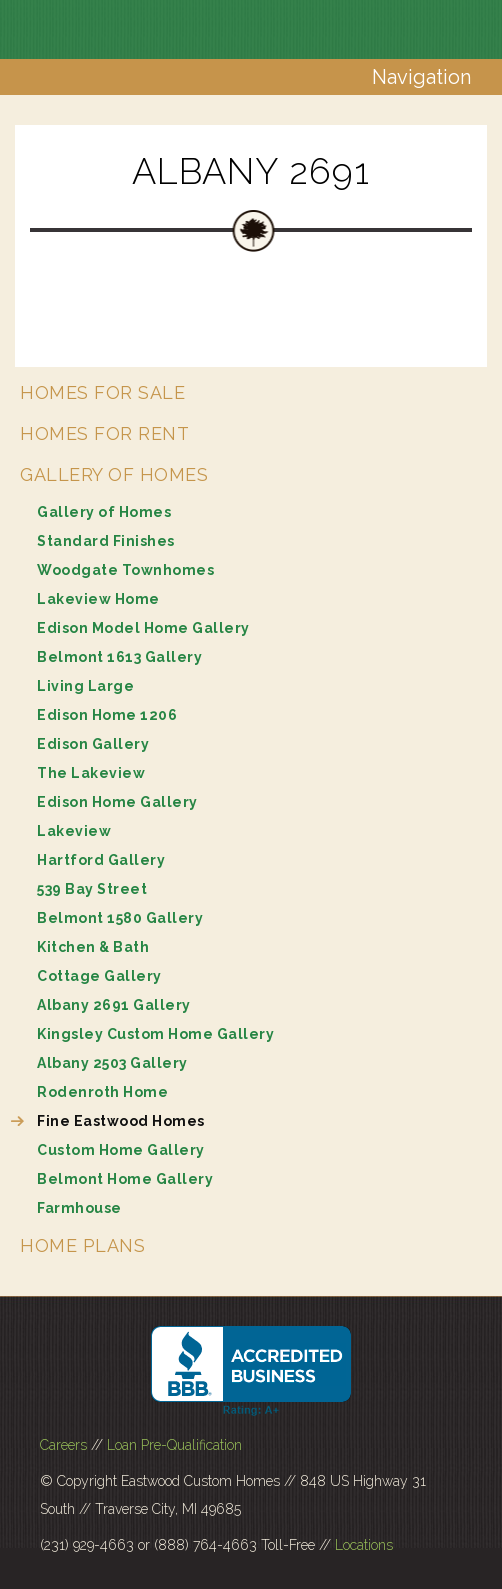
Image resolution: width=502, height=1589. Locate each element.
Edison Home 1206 (107, 715)
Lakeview (74, 831)
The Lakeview (91, 773)
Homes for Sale (102, 392)
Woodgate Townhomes (125, 570)
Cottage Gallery (99, 976)
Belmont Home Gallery (125, 1179)
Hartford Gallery (101, 860)
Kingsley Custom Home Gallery (155, 1034)
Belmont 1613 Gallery (119, 657)
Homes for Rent (104, 433)
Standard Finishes (106, 541)
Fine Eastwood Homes (121, 1121)
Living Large (85, 686)
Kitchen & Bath (93, 947)
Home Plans (82, 1245)
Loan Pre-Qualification (174, 1445)
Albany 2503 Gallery (112, 1063)
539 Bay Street (92, 889)
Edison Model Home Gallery (143, 628)
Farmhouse (79, 1208)
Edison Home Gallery (117, 802)
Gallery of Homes (114, 474)
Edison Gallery (93, 744)
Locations (364, 1545)
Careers (63, 1445)
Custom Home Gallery (121, 1150)
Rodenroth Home (102, 1092)
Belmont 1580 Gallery (120, 918)
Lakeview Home (98, 599)
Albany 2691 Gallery (114, 1005)
